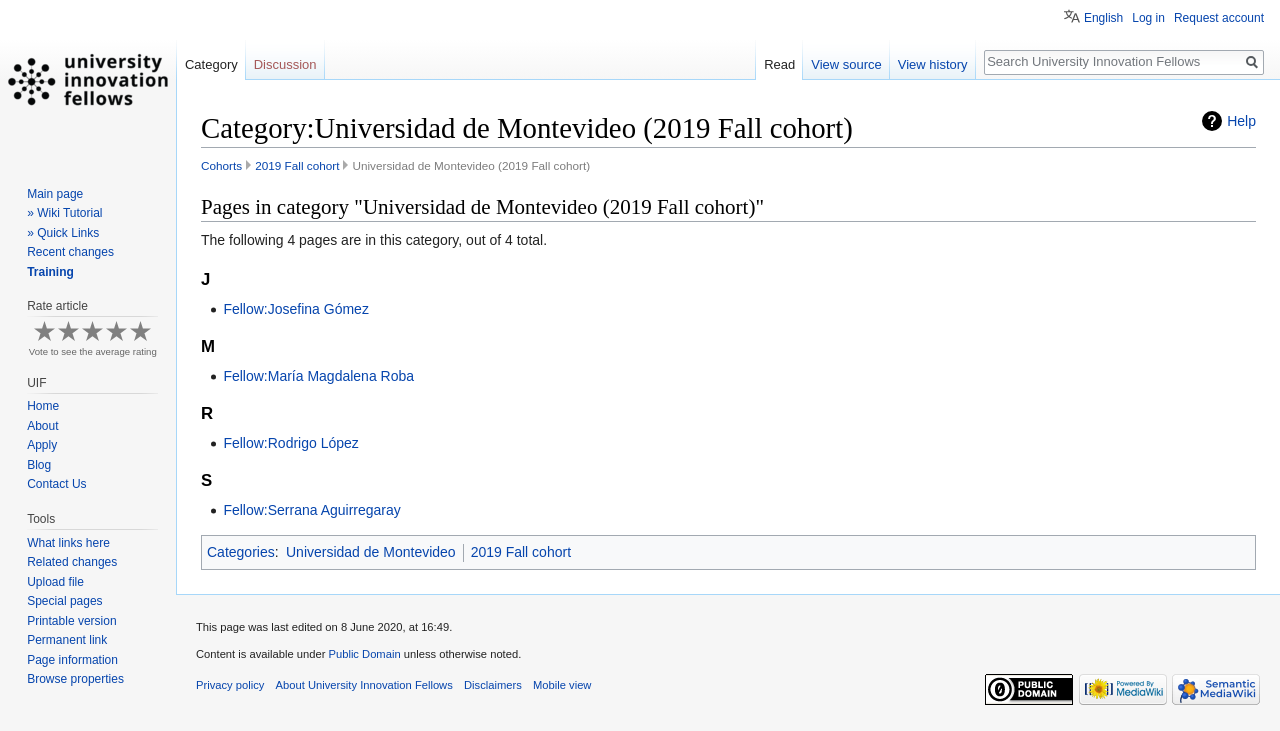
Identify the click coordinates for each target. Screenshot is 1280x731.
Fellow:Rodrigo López (290, 443)
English (1103, 18)
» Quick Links (63, 233)
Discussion (285, 64)
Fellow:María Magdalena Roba (318, 376)
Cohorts (221, 165)
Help (1241, 121)
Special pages (64, 601)
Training (50, 272)
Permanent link (67, 640)
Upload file (55, 582)
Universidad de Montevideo (371, 552)
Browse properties (75, 679)
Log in (1148, 18)
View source (846, 64)
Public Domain (364, 654)
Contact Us (56, 484)
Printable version (71, 621)
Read (779, 64)
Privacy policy (230, 685)
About (42, 426)
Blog (39, 465)
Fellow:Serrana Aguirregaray (311, 510)
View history (933, 64)
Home (43, 406)
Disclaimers (493, 685)
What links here (68, 543)
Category (211, 64)
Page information (72, 660)
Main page (55, 194)
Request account (1219, 18)
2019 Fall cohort (297, 165)
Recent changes (70, 252)
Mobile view (562, 685)
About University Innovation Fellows (364, 685)
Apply (42, 445)
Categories (241, 552)
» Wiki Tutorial (64, 213)
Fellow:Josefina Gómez (296, 309)
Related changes (72, 562)
